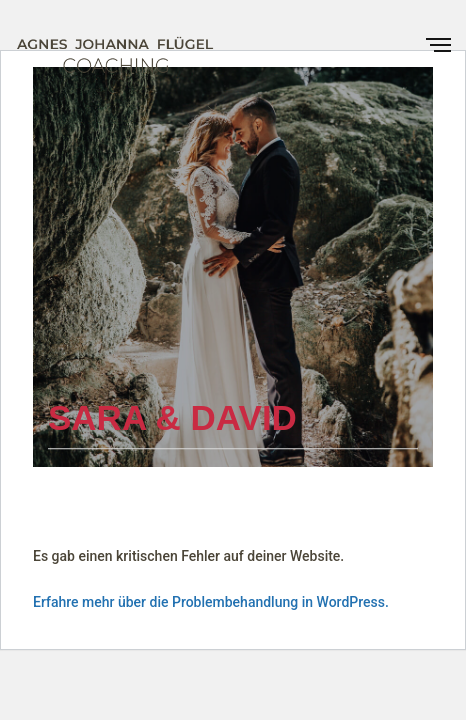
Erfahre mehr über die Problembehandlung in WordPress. (211, 602)
